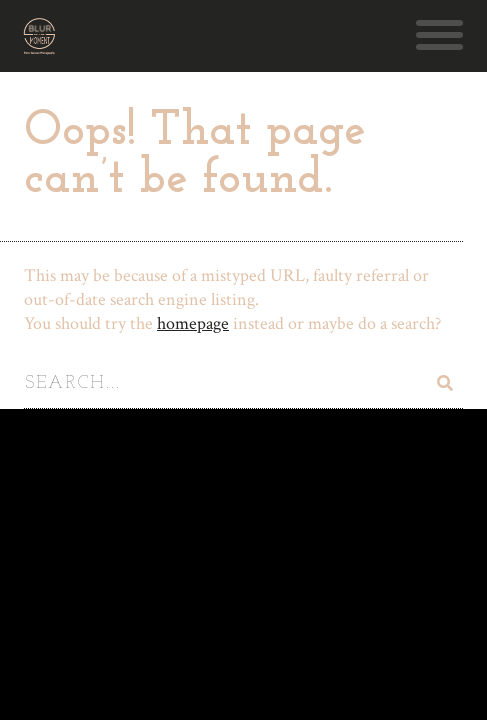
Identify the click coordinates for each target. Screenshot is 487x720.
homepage (193, 323)
